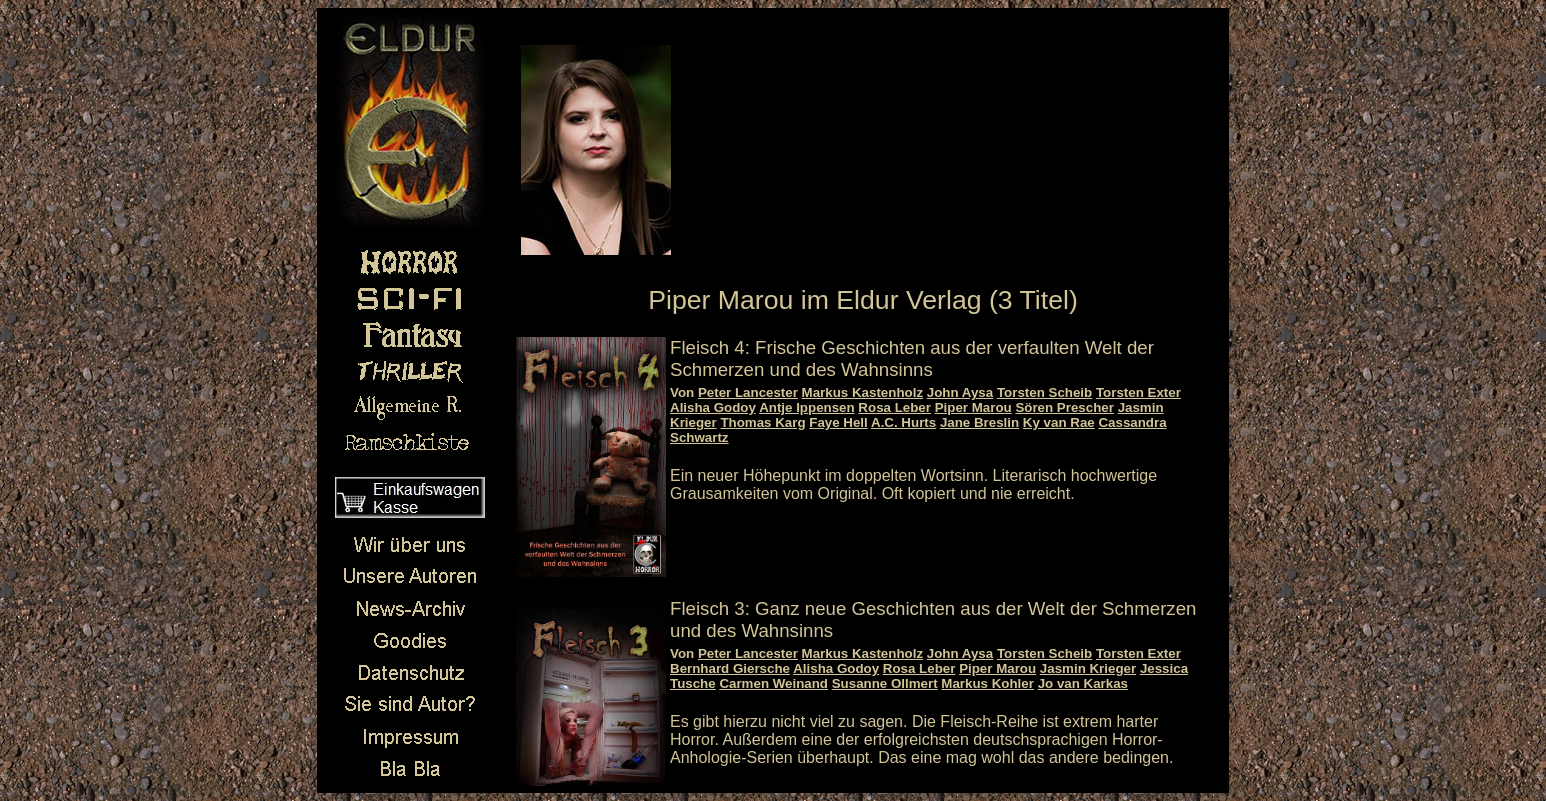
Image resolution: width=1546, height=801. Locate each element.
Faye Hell (838, 422)
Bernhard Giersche (730, 668)
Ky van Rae (1059, 422)
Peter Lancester (748, 392)
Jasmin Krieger (1088, 668)
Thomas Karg (762, 422)
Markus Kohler (987, 683)
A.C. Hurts (903, 422)
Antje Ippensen (807, 407)
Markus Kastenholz (862, 392)
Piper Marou (973, 407)
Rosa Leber (894, 407)
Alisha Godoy (713, 407)
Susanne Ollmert (885, 683)
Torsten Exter (1138, 392)
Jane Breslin (979, 422)
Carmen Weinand (773, 683)
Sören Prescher (1064, 407)
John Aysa (960, 392)
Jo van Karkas (1083, 683)
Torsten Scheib (1044, 392)
